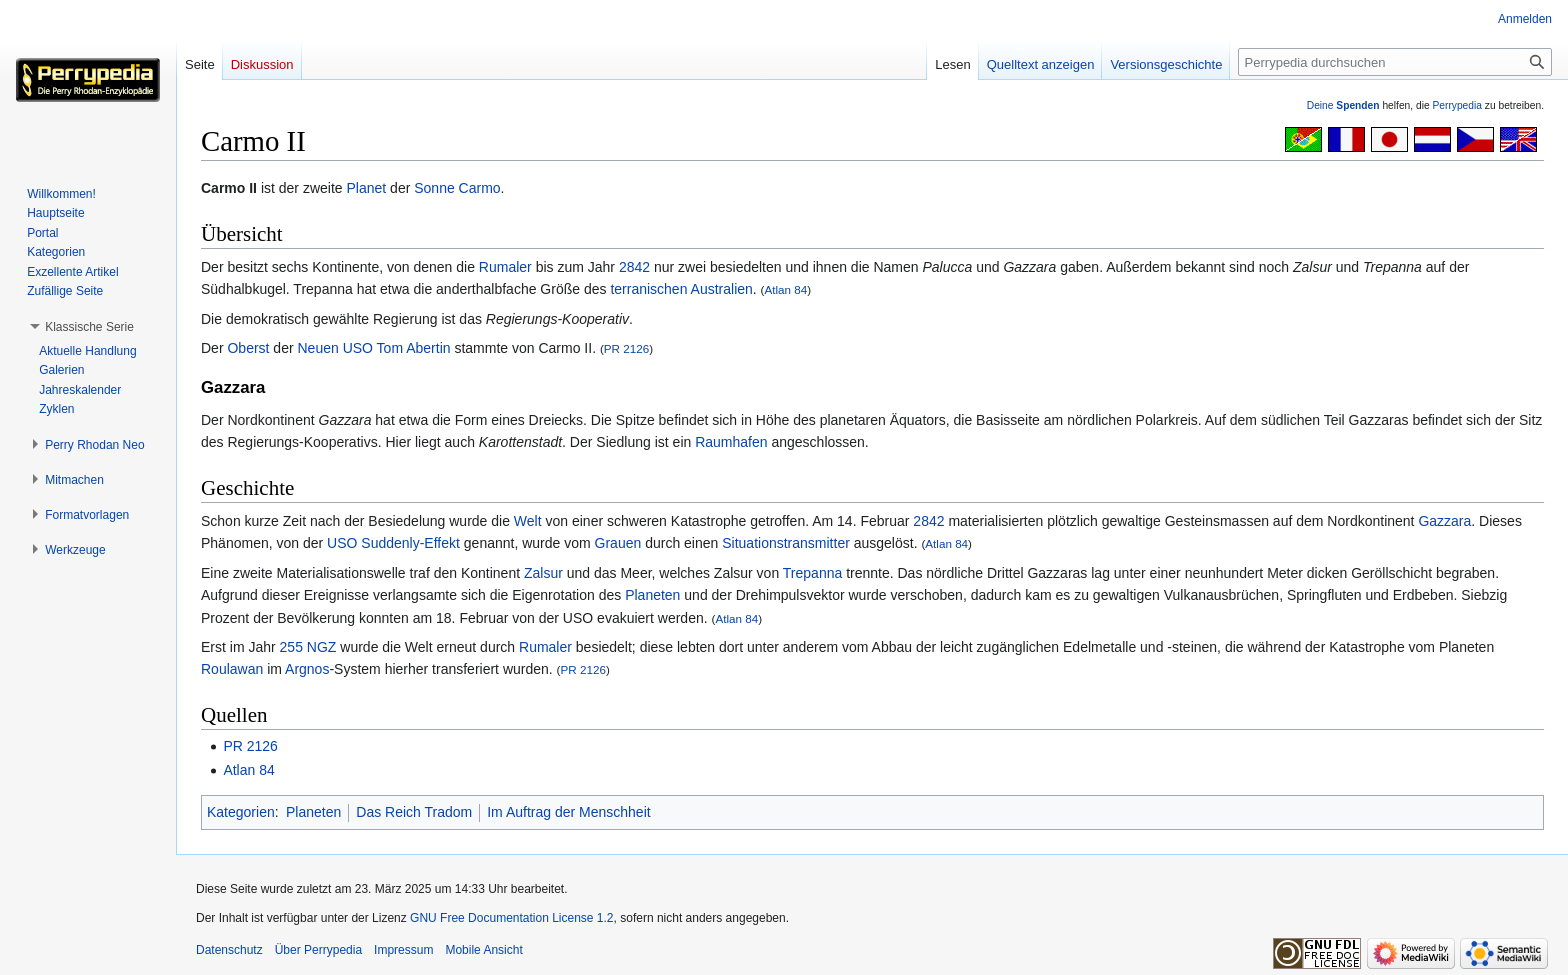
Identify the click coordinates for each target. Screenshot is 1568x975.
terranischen (648, 289)
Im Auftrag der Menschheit (568, 812)
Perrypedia (1457, 105)
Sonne (434, 188)
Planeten (652, 595)
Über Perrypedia (318, 950)
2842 (634, 267)
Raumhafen (731, 442)
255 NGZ (308, 647)
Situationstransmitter (786, 543)
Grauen (618, 543)
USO (342, 543)
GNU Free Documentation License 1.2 (511, 918)
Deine (1343, 105)
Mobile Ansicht (483, 950)
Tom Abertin (414, 348)
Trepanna (812, 573)
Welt (528, 521)
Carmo (480, 188)
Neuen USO (334, 348)
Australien (722, 289)
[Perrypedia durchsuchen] (1395, 62)
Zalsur (543, 573)
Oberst (248, 348)
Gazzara (1444, 521)
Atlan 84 (786, 289)
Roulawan (232, 669)
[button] (89, 327)
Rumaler (505, 267)
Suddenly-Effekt (410, 543)
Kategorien (241, 812)
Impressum (403, 950)
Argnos (307, 669)
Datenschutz (229, 950)
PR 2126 (626, 348)
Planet (367, 188)
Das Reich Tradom (414, 812)
